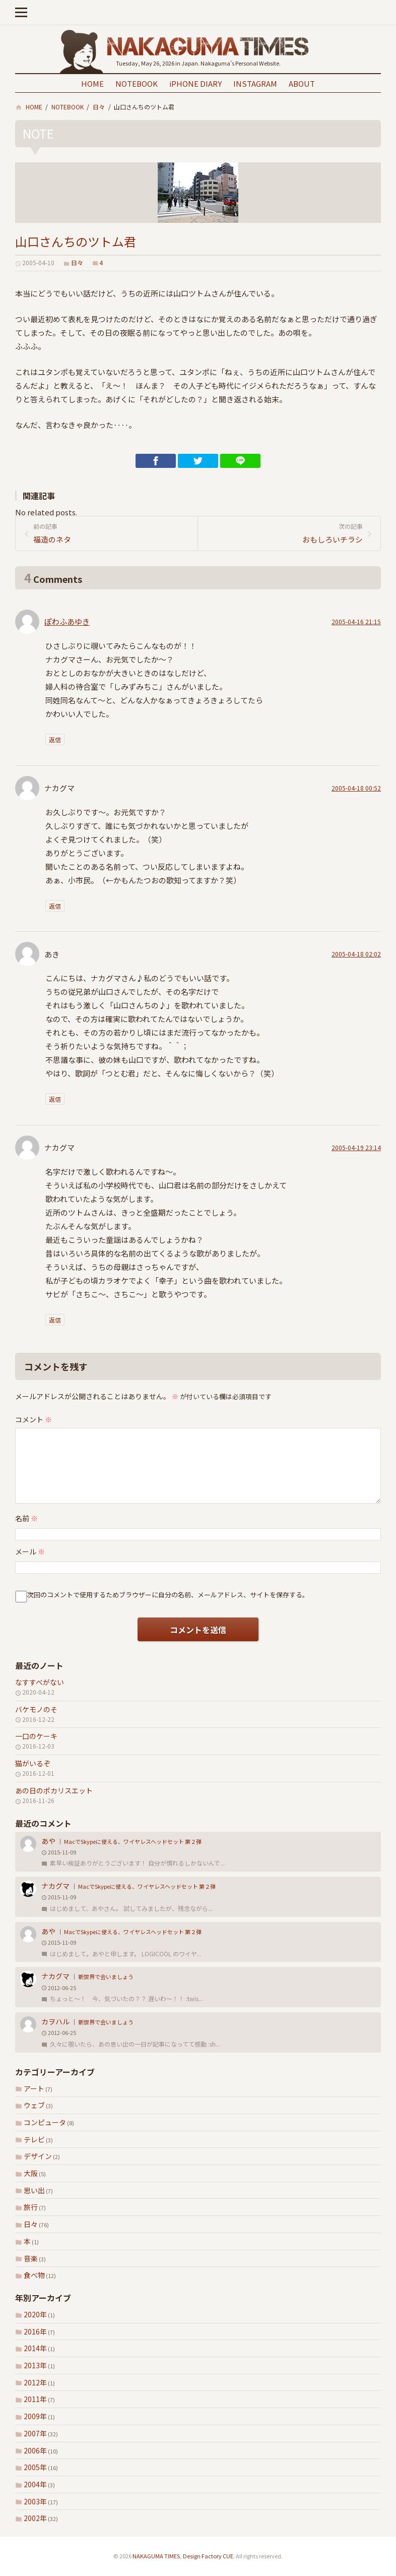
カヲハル (55, 2021)
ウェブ (34, 2105)
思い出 (34, 2190)
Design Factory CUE (208, 2556)
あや (48, 1841)
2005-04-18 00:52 (356, 788)
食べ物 (34, 2275)
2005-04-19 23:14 (356, 1147)
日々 (31, 2224)
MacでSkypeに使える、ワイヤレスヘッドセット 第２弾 (133, 1841)
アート (34, 2088)
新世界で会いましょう (106, 1976)
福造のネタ (111, 533)
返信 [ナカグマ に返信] (55, 906)
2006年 (35, 2450)
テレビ (34, 2139)
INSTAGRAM (255, 83)
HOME (92, 83)
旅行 (31, 2207)
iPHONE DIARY (195, 83)
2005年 (35, 2467)
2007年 (35, 2433)
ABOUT (302, 83)
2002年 (35, 2518)
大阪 (31, 2173)
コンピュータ (45, 2122)
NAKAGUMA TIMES (156, 2556)
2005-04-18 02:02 (356, 953)
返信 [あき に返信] (55, 1099)
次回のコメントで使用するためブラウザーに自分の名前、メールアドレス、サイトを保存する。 (168, 1594)
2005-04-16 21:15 (356, 621)
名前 (26, 1518)
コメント (33, 1419)
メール (30, 1551)
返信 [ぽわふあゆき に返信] (55, 739)
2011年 (35, 2399)
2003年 (35, 2501)
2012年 (35, 2382)
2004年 (35, 2484)
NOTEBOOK (136, 83)
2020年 (35, 2314)
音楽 (31, 2258)
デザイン (38, 2156)
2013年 (35, 2365)
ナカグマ (55, 1886)
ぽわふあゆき (67, 621)
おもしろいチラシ (284, 533)
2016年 (35, 2331)
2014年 (35, 2348)
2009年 (35, 2416)
